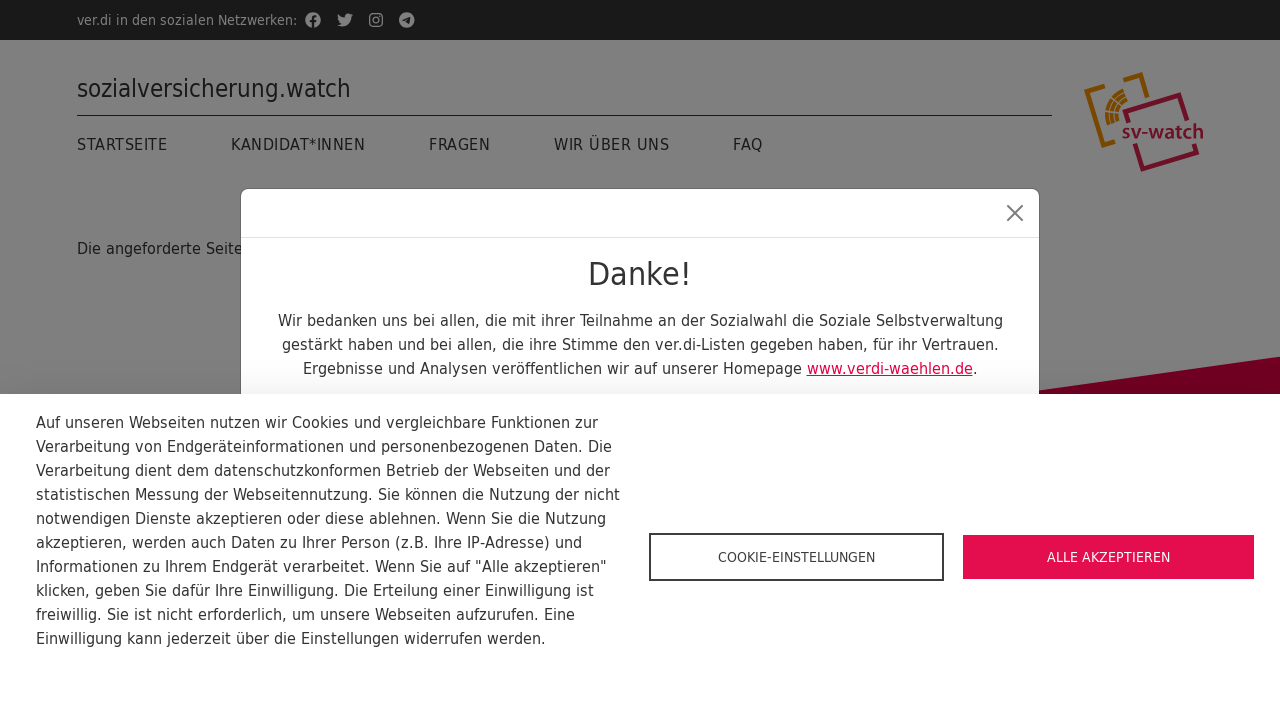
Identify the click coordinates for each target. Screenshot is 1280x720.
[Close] (1015, 213)
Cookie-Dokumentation (110, 670)
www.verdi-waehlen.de (890, 368)
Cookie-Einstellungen (796, 557)
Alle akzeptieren (1108, 557)
